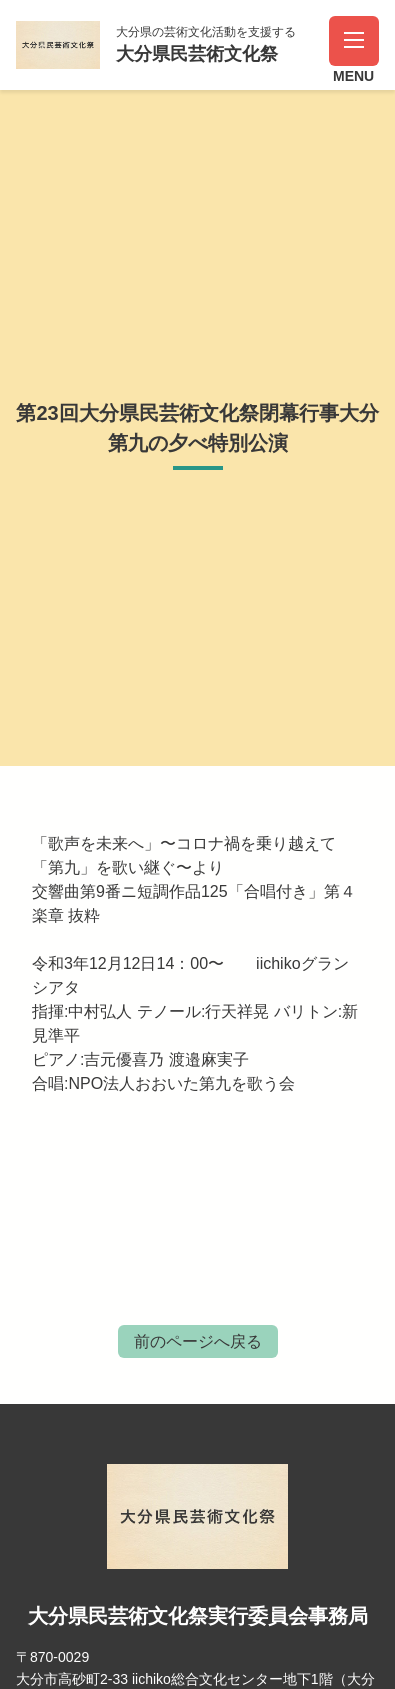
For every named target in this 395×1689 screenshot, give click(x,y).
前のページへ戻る (198, 1341)
